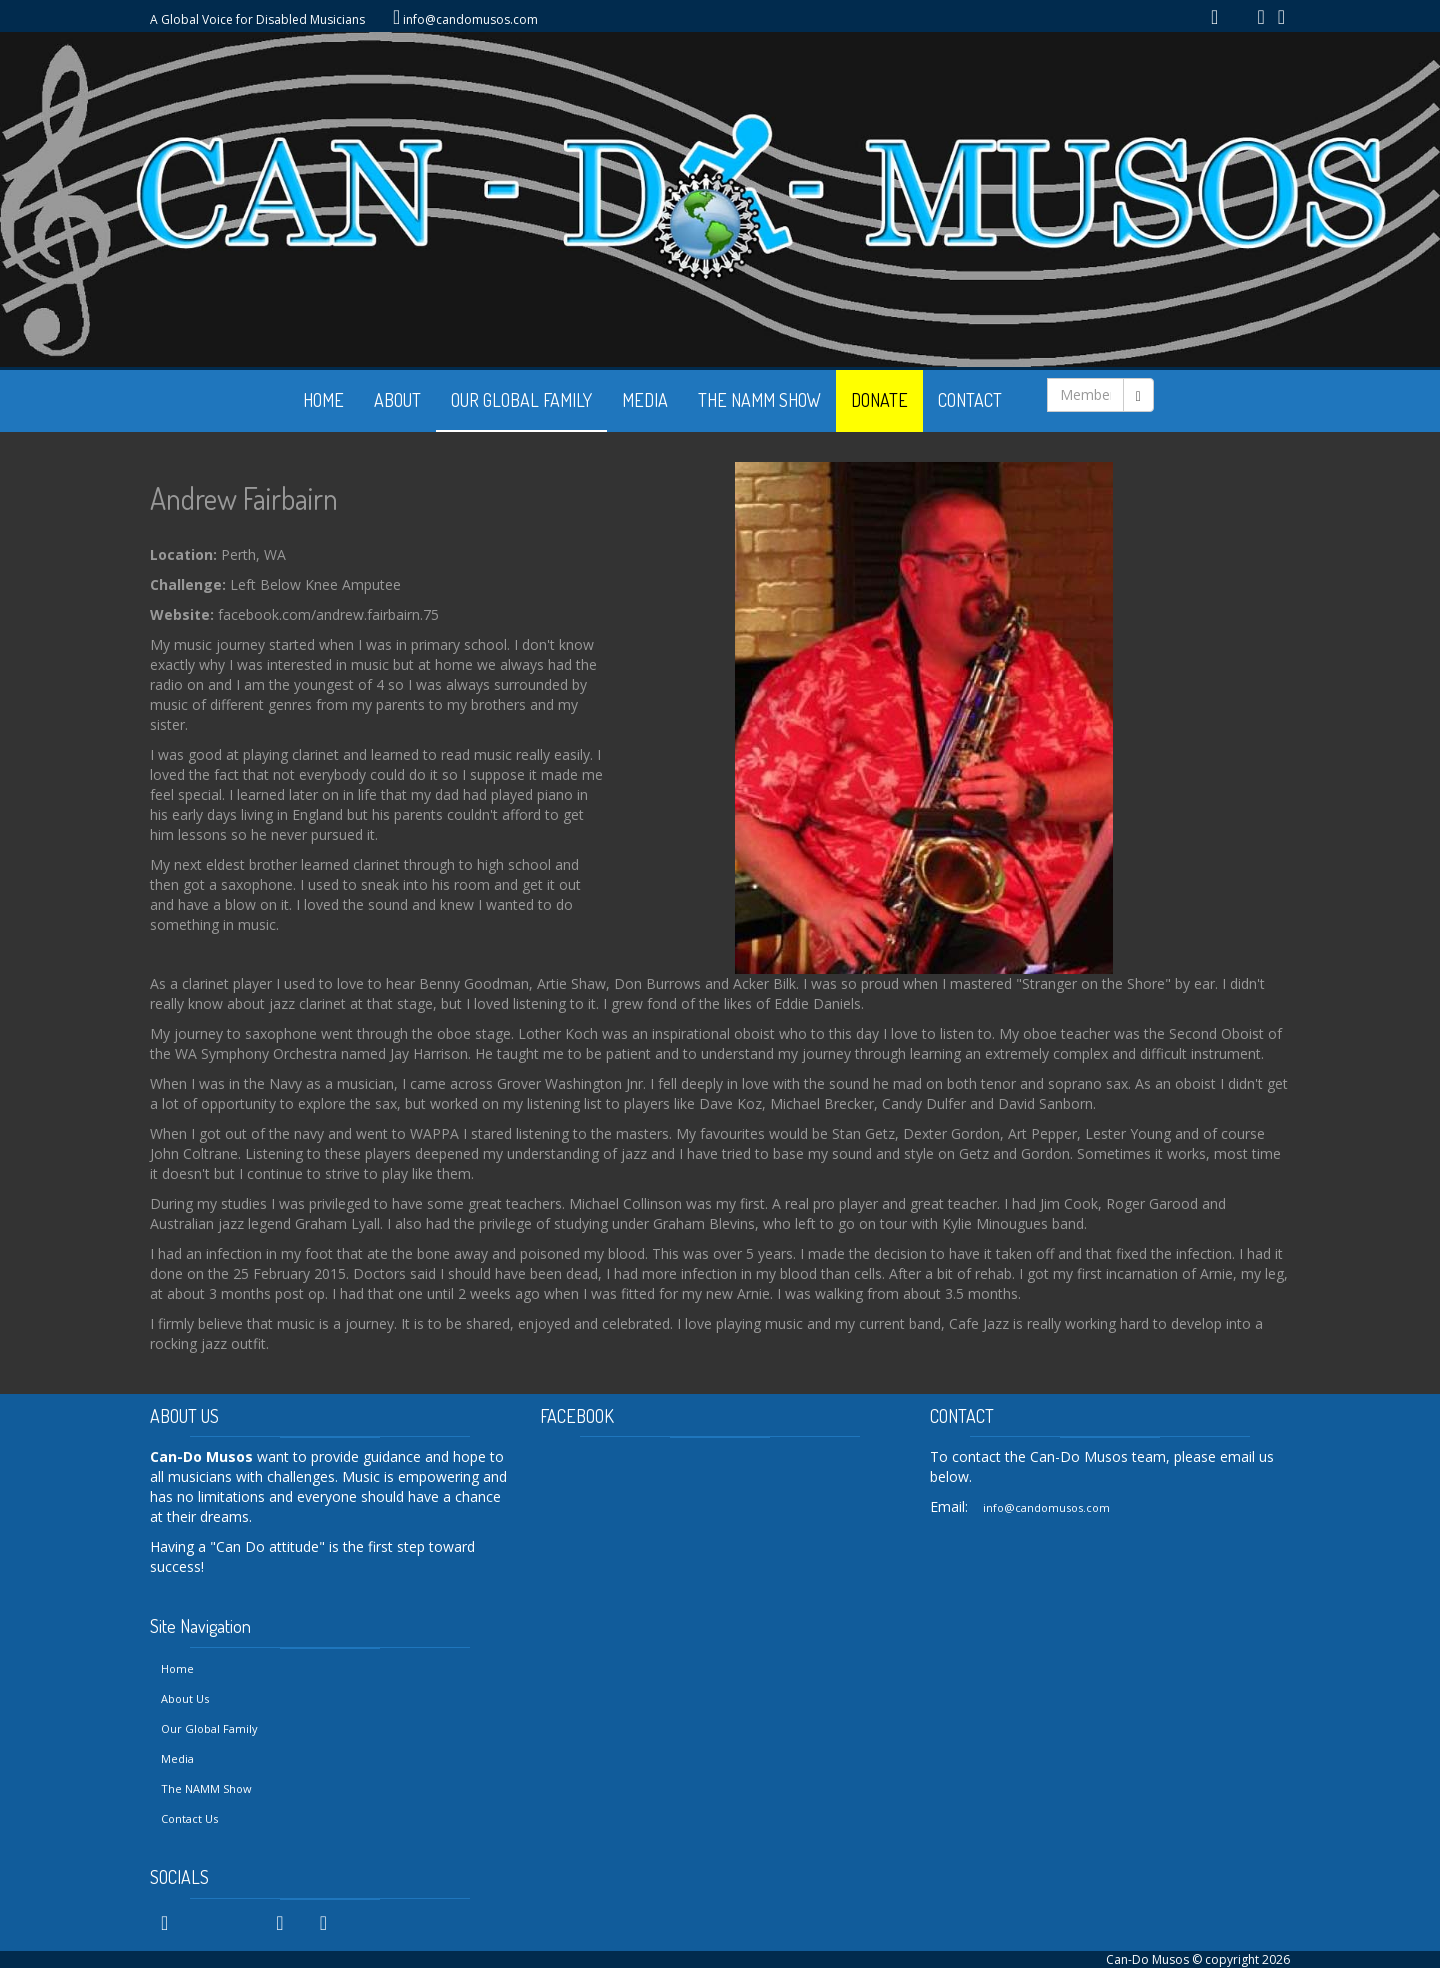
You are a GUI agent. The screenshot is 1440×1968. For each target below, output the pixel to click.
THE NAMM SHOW (759, 400)
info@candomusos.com (470, 19)
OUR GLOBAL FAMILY (521, 400)
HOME (323, 400)
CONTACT (970, 400)
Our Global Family (209, 1728)
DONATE (879, 400)
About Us (185, 1698)
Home (177, 1668)
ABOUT (397, 400)
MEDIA (645, 400)
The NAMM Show (206, 1788)
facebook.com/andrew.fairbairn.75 (328, 614)
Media (177, 1758)
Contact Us (189, 1818)
